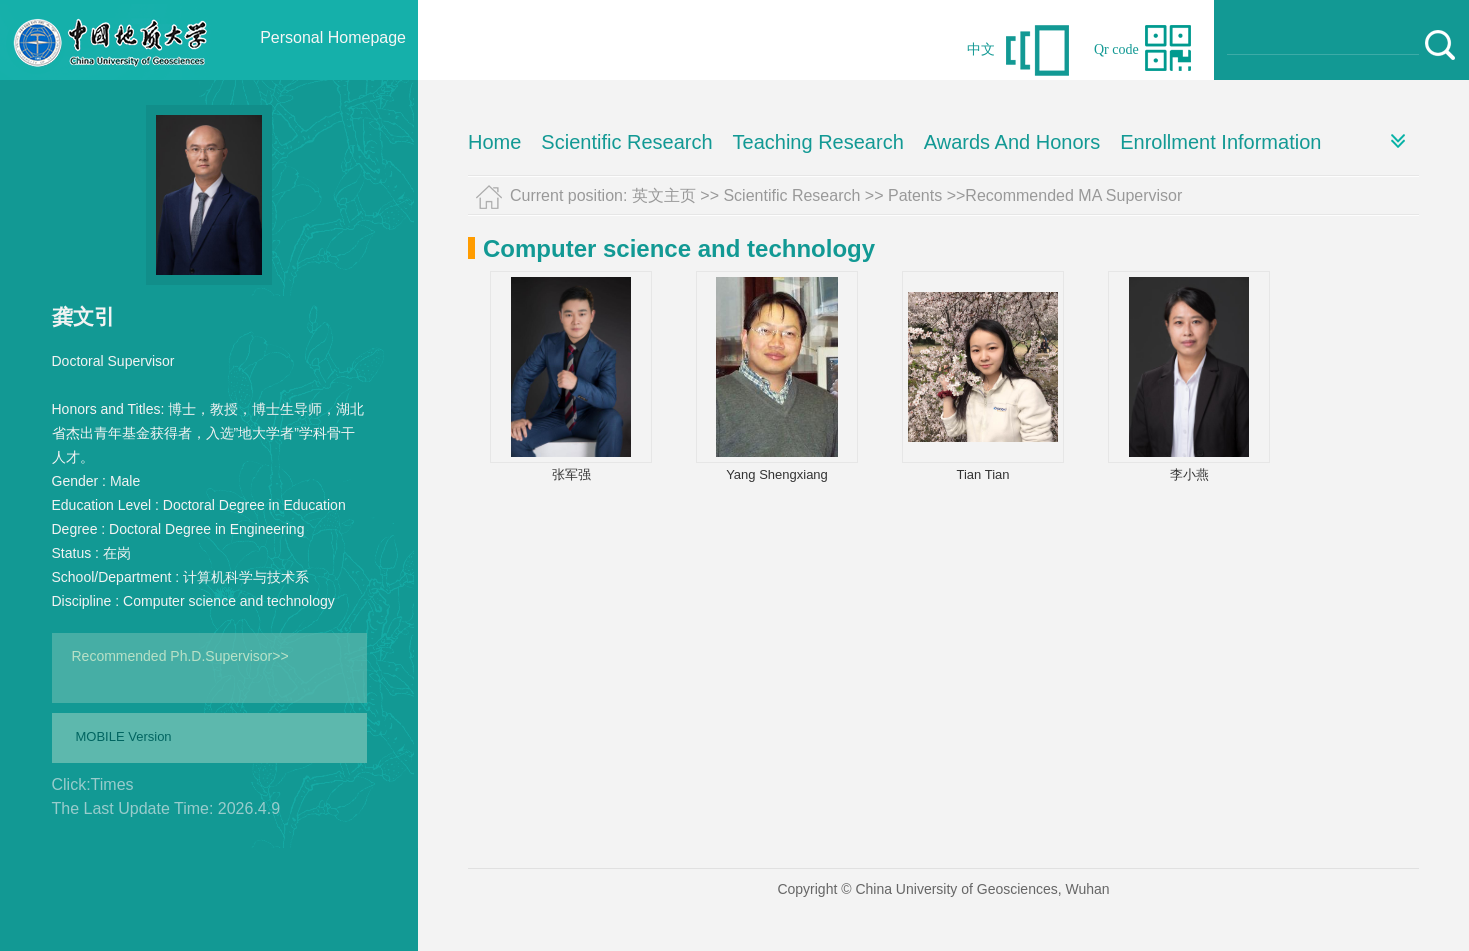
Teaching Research (818, 142)
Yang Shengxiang (777, 474)
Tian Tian (983, 474)
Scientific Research (626, 142)
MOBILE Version (124, 736)
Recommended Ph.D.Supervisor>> (180, 656)
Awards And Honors (1012, 142)
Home (494, 142)
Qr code (1116, 49)
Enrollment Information (1220, 142)
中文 (981, 49)
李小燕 (1189, 474)
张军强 (571, 474)
